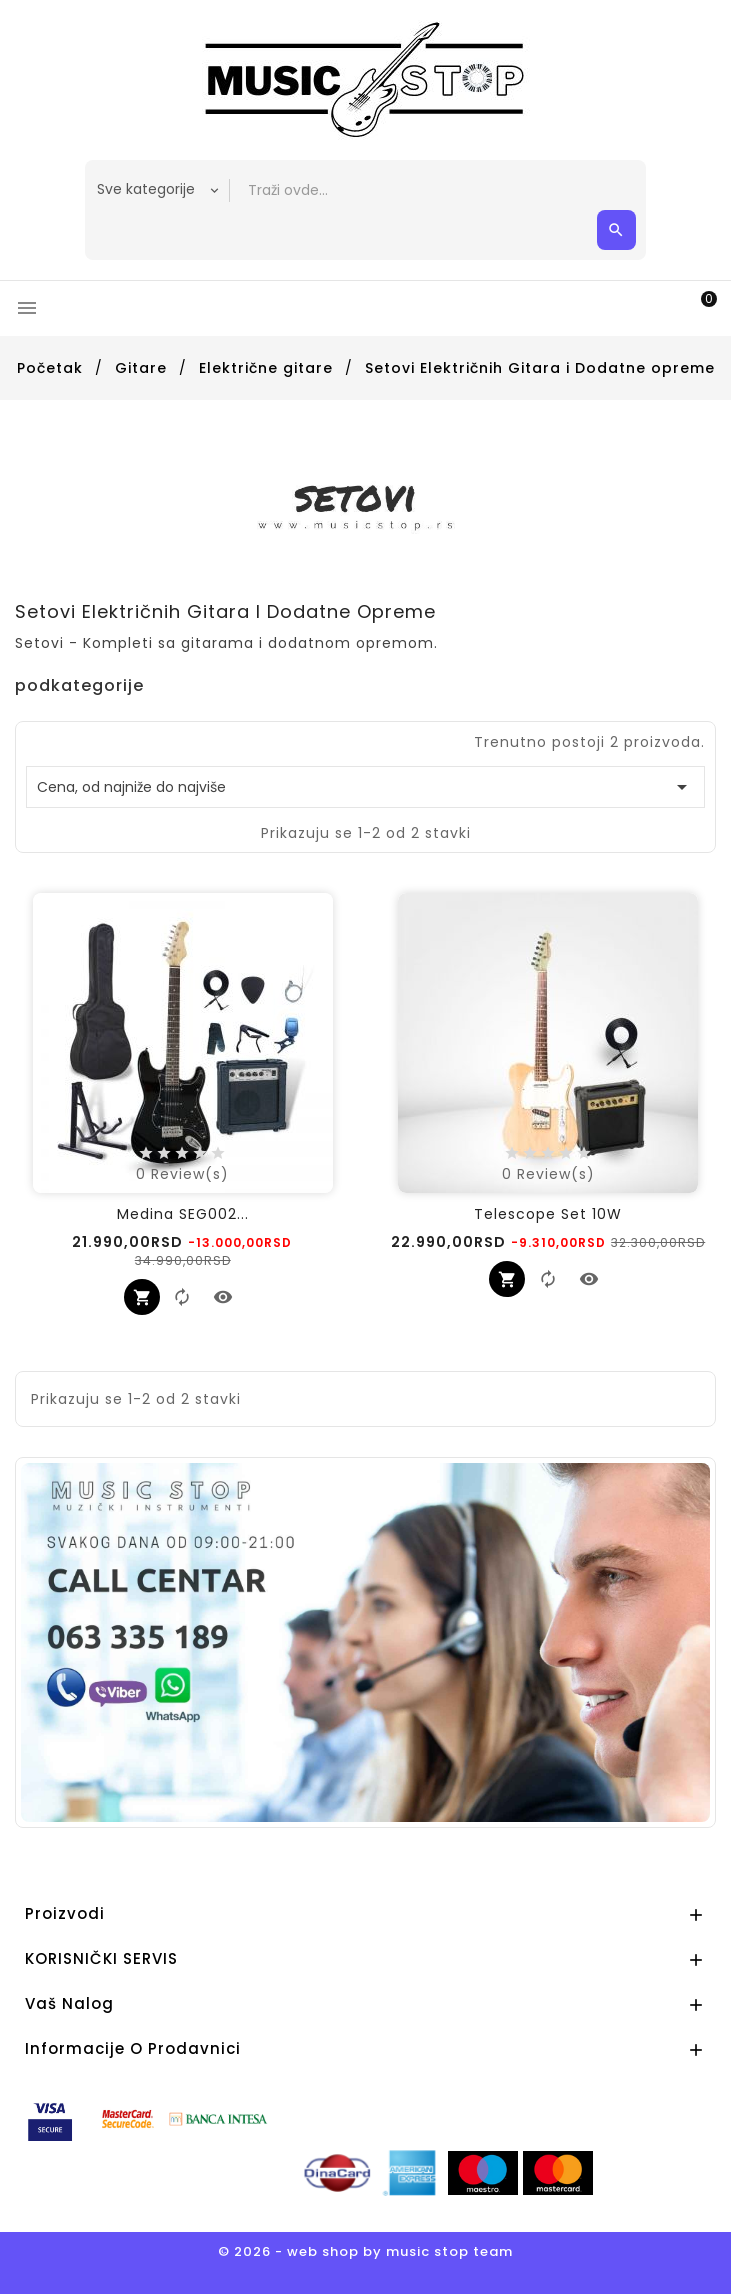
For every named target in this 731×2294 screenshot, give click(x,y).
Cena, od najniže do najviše (365, 787)
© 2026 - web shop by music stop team (365, 2251)
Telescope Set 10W (548, 1214)
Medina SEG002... (183, 1214)
